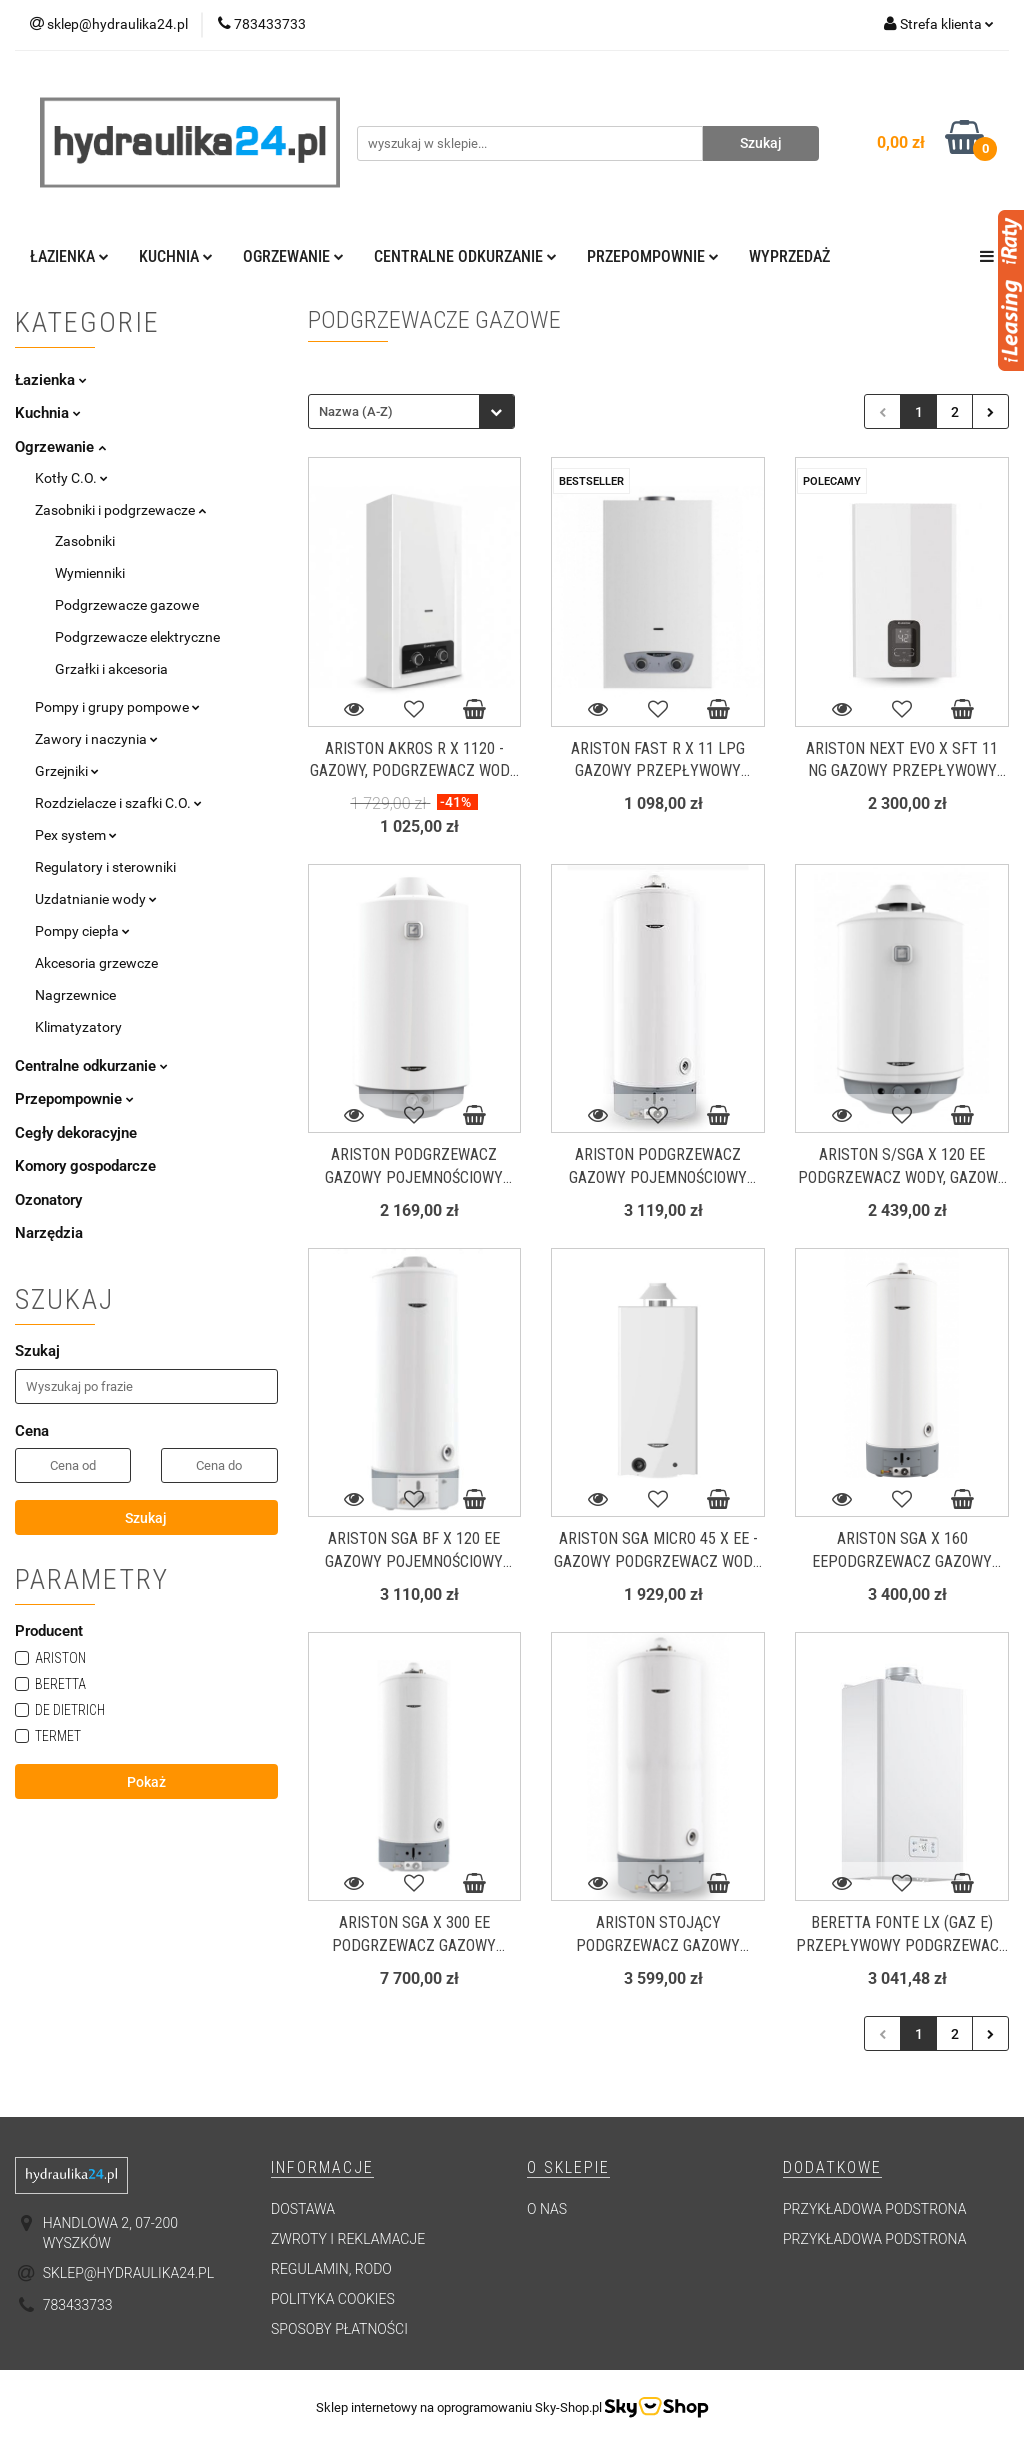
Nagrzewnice (75, 995)
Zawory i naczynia (96, 739)
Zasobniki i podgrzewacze (120, 510)
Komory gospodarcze (85, 1166)
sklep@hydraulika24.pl (128, 2273)
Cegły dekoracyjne (76, 1133)
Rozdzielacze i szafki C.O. (118, 803)
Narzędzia (49, 1233)
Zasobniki (85, 541)
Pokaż (146, 1782)
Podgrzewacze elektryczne (137, 637)
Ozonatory (48, 1200)
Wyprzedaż (789, 256)
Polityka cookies (333, 2299)
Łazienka (69, 256)
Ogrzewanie (293, 256)
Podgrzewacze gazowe (127, 605)
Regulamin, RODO (331, 2269)
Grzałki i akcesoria (111, 669)
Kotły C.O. (71, 478)
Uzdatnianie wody (96, 899)
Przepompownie (653, 256)
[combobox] (411, 411)
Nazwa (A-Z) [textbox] (356, 411)
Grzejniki (67, 771)
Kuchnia (176, 256)
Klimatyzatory (78, 1027)
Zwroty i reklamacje (348, 2239)
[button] (322, 2168)
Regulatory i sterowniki (105, 867)
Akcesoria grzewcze (96, 963)
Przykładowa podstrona (874, 2209)
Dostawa (303, 2209)
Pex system (76, 835)
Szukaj (146, 1518)
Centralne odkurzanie (465, 256)
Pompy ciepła (82, 931)
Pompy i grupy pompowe (117, 707)
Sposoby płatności (339, 2329)
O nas (547, 2209)
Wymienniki (90, 573)
